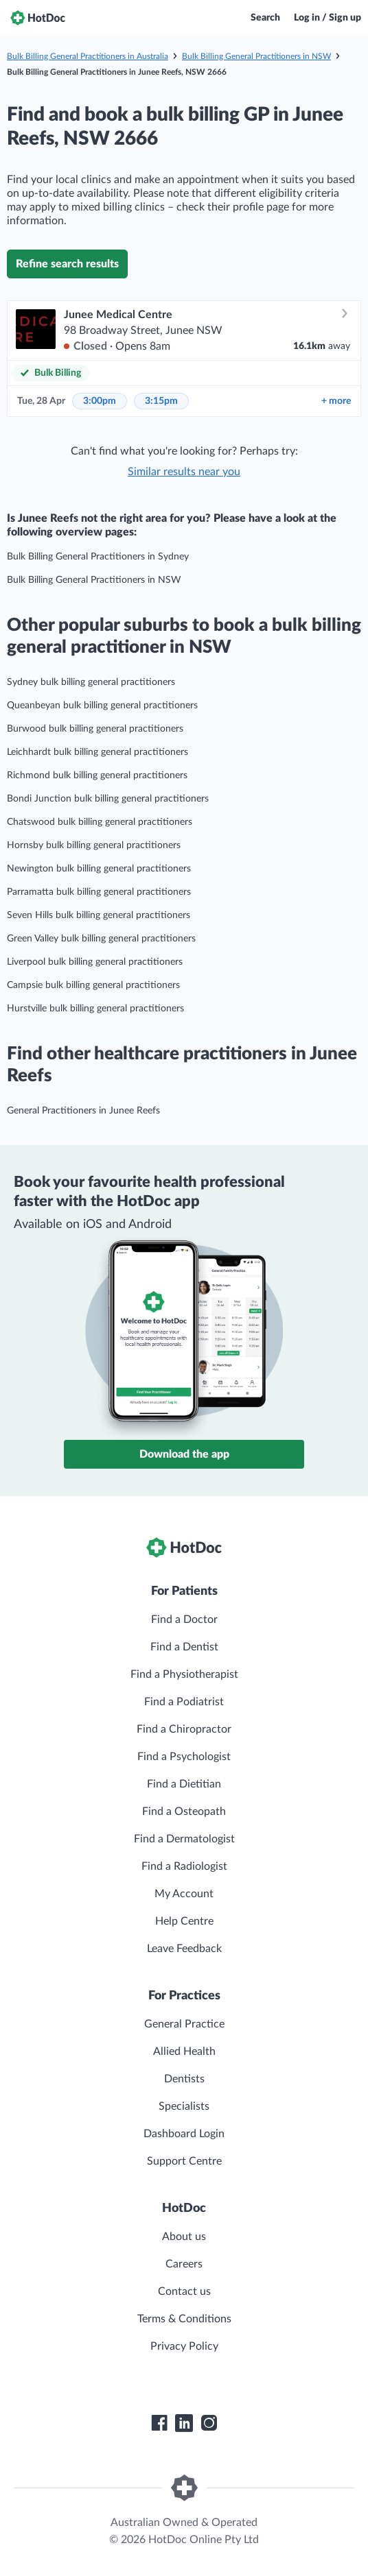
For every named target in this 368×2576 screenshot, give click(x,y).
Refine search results (67, 263)
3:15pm (161, 401)
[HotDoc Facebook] (159, 2423)
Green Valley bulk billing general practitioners (101, 938)
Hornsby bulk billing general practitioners (94, 845)
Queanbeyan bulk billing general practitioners (102, 705)
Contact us (184, 2291)
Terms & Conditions (184, 2318)
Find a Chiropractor (184, 1729)
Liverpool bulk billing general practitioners (95, 962)
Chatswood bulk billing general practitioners (99, 822)
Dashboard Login (184, 2133)
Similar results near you (184, 471)
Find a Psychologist (184, 1756)
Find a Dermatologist (184, 1838)
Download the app (184, 1454)
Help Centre (184, 1921)
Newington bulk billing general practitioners (99, 869)
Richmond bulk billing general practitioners (97, 775)
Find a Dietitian (184, 1784)
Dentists (184, 2078)
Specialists (184, 2106)
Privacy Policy (184, 2346)
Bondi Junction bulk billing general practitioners (108, 799)
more (336, 401)
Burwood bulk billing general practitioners (95, 729)
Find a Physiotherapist (184, 1674)
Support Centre (184, 2161)
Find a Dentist (184, 1646)
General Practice (184, 2024)
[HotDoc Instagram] (208, 2423)
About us (184, 2236)
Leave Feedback (184, 1948)
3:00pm (99, 401)
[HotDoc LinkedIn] (184, 2423)
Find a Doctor (184, 1619)
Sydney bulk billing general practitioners (91, 682)
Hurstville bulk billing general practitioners (95, 1008)
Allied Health (184, 2051)
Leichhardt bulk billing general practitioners (97, 752)
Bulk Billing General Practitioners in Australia (87, 56)
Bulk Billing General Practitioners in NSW (256, 56)
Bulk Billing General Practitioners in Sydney (98, 557)
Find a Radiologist (184, 1866)
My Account (184, 1893)
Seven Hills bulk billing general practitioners (98, 915)
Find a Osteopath (184, 1811)
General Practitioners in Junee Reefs (83, 1111)
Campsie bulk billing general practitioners (93, 985)
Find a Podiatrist (184, 1701)
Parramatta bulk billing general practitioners (99, 892)
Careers (184, 2264)
